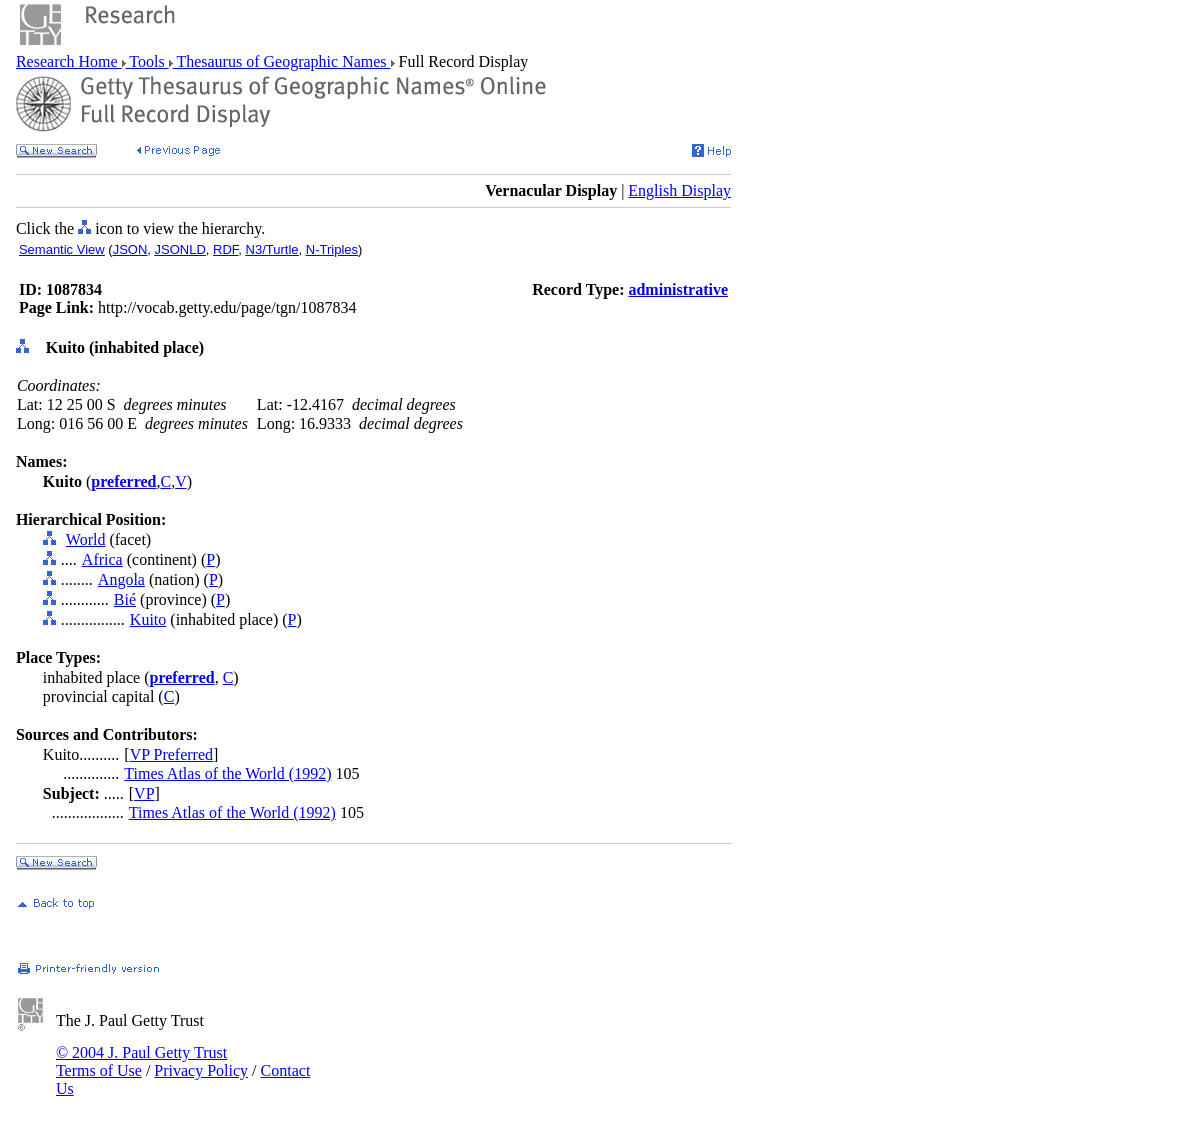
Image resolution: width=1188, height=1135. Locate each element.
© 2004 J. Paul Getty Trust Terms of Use (141, 1061)
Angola (121, 579)
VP (144, 793)
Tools (147, 61)
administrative (678, 289)
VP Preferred (171, 754)
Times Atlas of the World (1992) (227, 773)
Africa (102, 559)
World (86, 539)
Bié (125, 599)
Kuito (148, 619)
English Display (679, 190)
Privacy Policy (201, 1070)
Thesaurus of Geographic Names (282, 61)
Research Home (69, 61)
